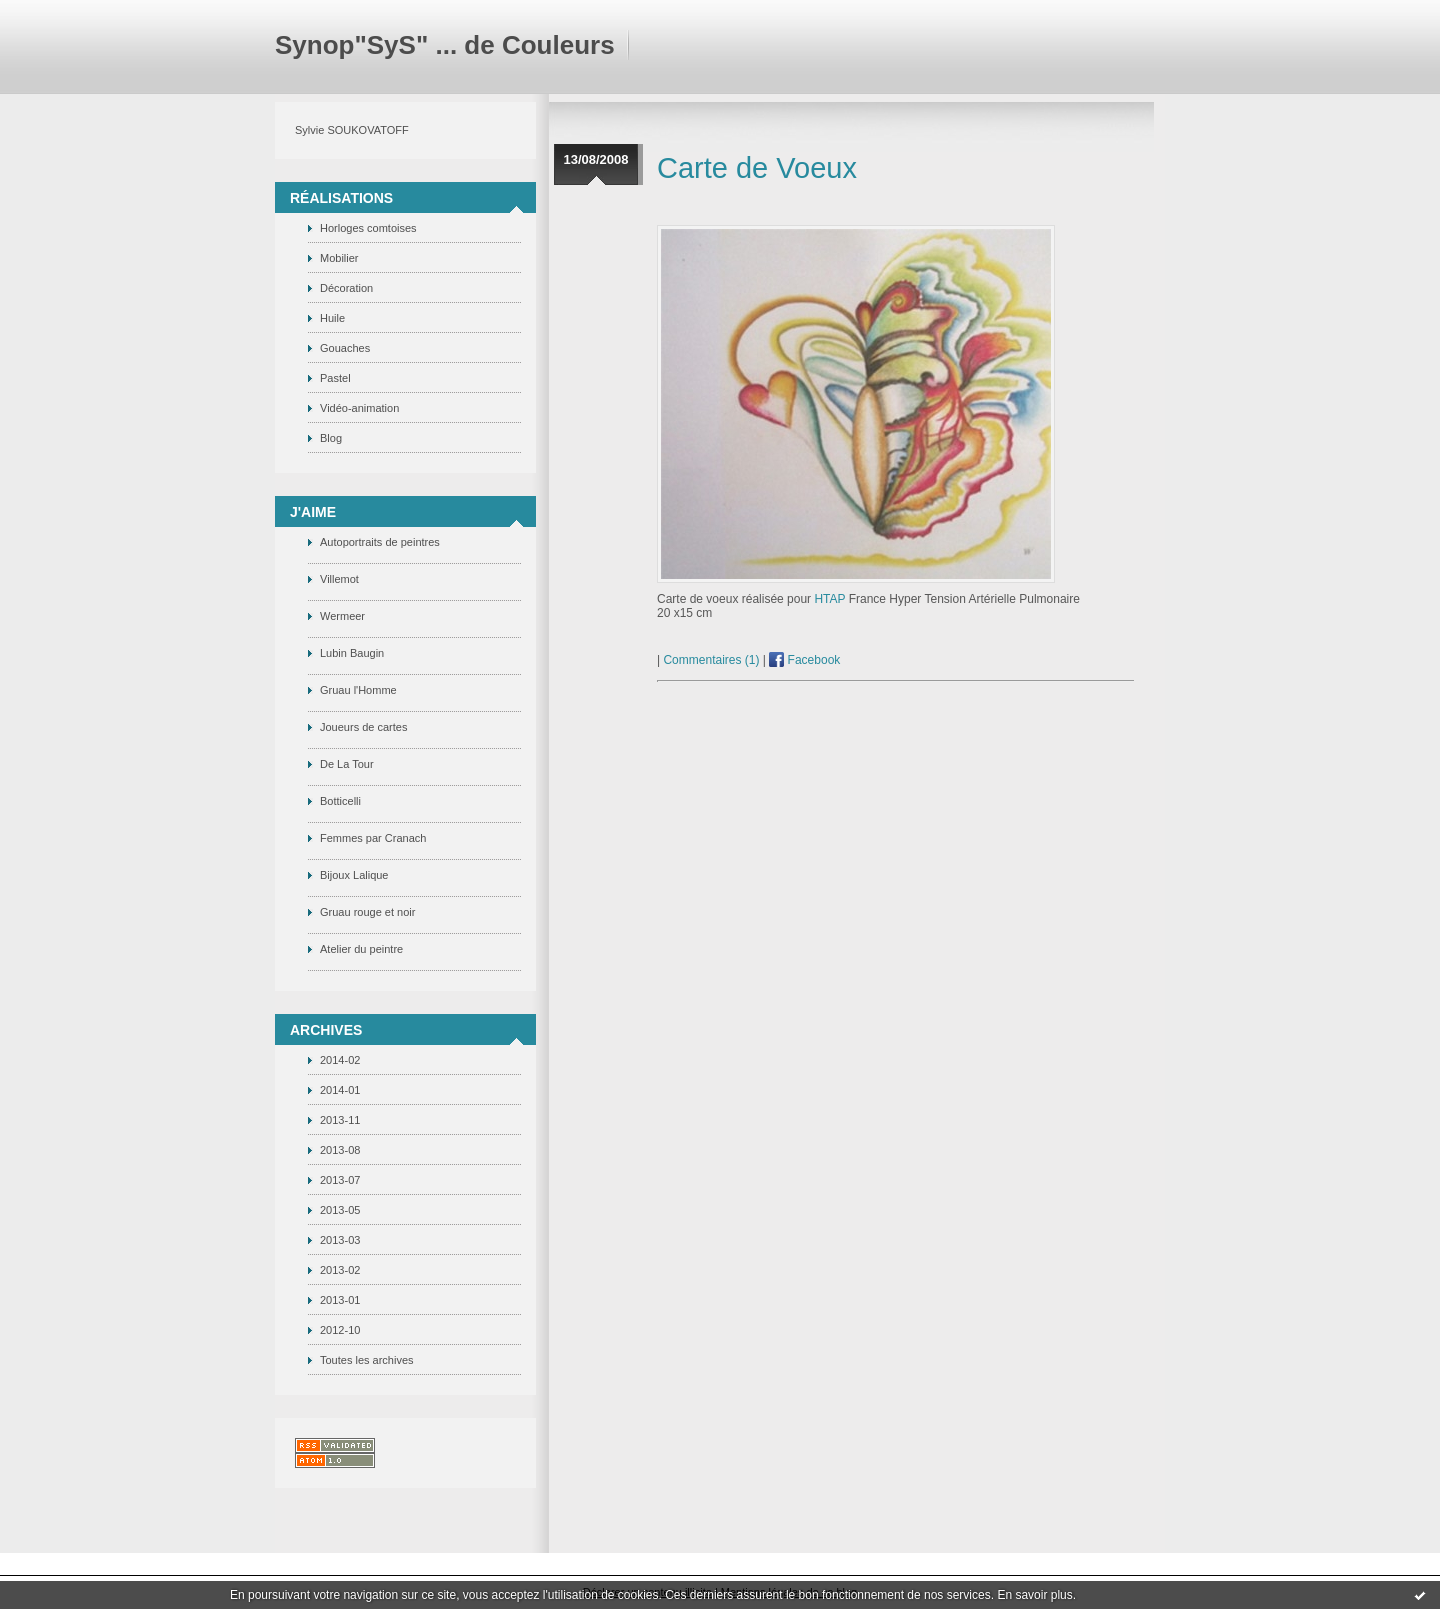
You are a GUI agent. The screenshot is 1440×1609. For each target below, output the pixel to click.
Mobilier (339, 258)
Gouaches (345, 348)
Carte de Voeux (757, 168)
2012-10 (340, 1330)
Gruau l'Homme (358, 690)
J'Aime (313, 512)
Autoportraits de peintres (380, 542)
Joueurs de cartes (363, 727)
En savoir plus (1034, 1595)
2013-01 (340, 1300)
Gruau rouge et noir (367, 912)
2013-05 (340, 1210)
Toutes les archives (367, 1360)
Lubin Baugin (352, 653)
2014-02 (340, 1060)
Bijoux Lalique (354, 875)
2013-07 (340, 1180)
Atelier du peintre (361, 949)
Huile (332, 318)
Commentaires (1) (711, 660)
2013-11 (340, 1120)
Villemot (339, 579)
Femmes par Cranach (373, 838)
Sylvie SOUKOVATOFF (352, 130)
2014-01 (340, 1090)
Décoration (346, 288)
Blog (331, 438)
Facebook (804, 660)
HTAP (829, 599)
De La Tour (347, 764)
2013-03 (340, 1240)
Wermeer (342, 616)
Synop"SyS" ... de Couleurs (445, 45)
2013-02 (340, 1270)
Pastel (335, 378)
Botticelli (340, 801)
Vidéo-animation (359, 408)
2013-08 (340, 1150)
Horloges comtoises (368, 228)
